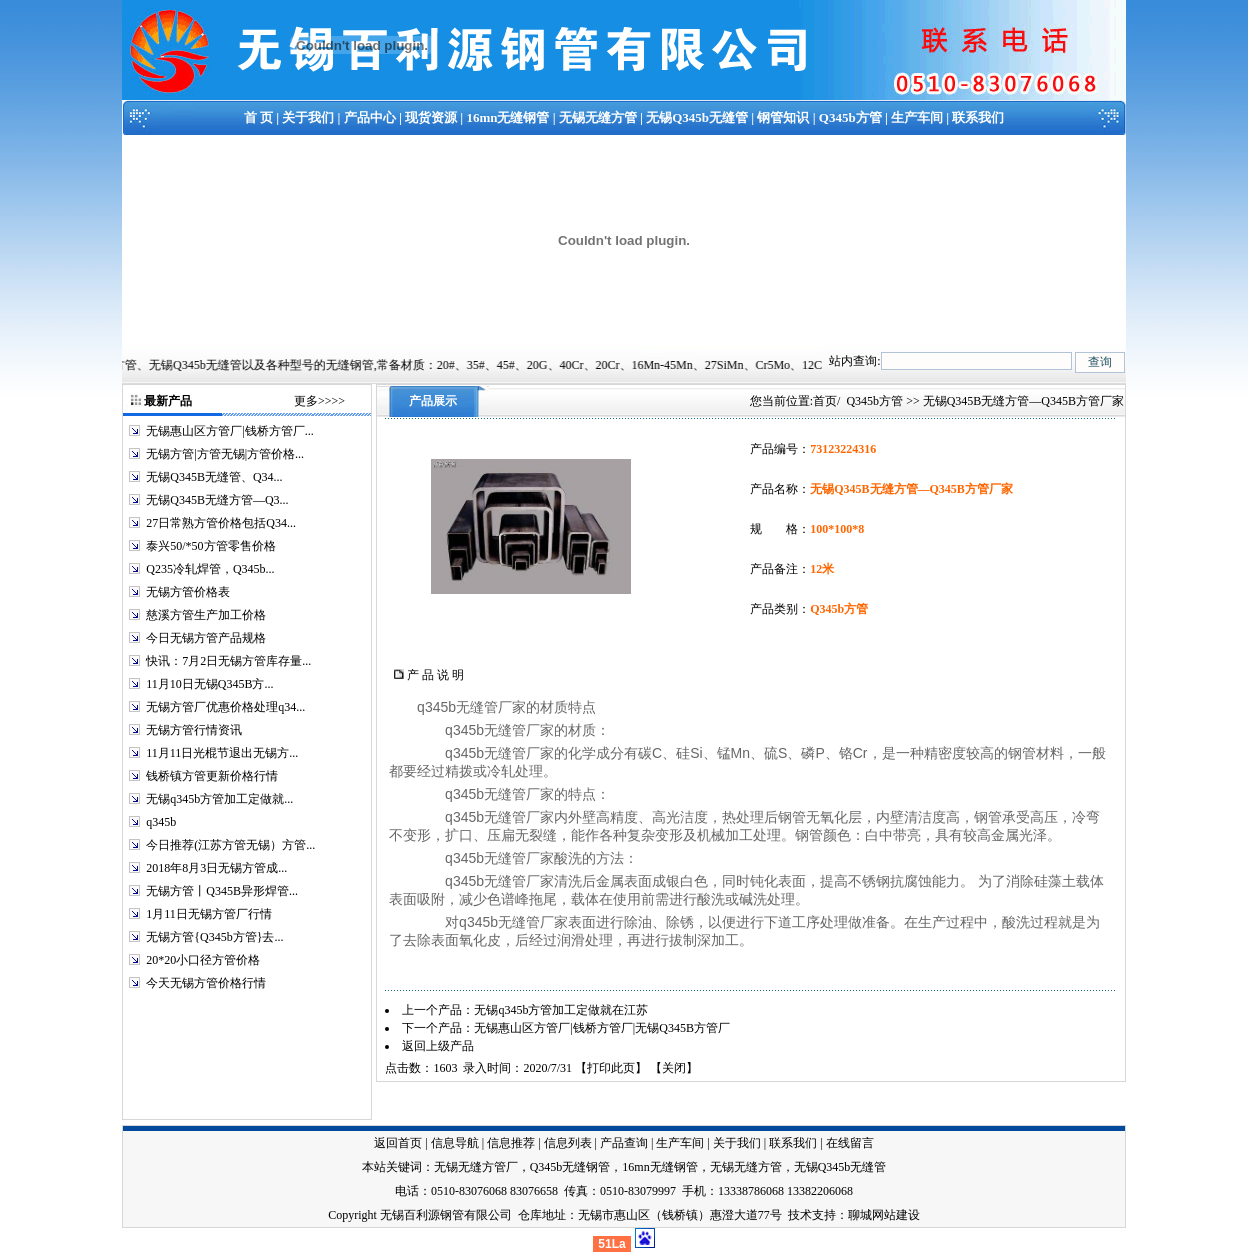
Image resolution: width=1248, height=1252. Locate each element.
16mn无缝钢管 (507, 117)
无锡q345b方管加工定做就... (219, 799)
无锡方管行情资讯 (194, 730)
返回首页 (398, 1143)
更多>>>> (319, 401)
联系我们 (978, 117)
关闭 (674, 1068)
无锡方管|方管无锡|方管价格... (225, 454)
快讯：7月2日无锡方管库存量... (228, 661)
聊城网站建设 (884, 1215)
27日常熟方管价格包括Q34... (221, 523)
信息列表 (568, 1143)
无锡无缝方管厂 (476, 1167)
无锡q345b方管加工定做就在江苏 (561, 1010)
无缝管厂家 (491, 707)
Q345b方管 (850, 117)
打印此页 (611, 1068)
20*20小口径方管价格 (203, 960)
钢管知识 (783, 117)
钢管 (1022, 753)
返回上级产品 (438, 1046)
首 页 (258, 117)
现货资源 (431, 117)
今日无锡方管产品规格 (206, 638)
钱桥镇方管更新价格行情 (212, 776)
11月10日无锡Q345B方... (209, 684)
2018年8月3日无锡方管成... (216, 868)
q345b (161, 822)
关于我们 (308, 117)
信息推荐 (511, 1143)
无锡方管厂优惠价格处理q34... (225, 707)
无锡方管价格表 (188, 592)
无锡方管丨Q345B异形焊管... (222, 891)
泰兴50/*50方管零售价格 (210, 546)
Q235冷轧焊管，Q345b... (210, 569)
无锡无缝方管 (598, 117)
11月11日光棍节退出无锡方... (222, 753)
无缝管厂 (512, 794)
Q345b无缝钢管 (570, 1167)
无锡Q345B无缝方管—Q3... (217, 500)
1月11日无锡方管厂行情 (209, 914)
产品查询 (624, 1143)
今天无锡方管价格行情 (206, 983)
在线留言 (850, 1143)
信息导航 (455, 1143)
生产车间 (917, 117)
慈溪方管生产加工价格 (206, 615)
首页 (825, 401)
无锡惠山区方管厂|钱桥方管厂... (229, 431)
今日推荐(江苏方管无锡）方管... (230, 845)
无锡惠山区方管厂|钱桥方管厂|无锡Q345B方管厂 (601, 1028)
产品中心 (370, 117)
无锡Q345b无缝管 (697, 117)
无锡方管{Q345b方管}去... (214, 937)
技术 (800, 1215)
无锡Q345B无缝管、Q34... (214, 477)
